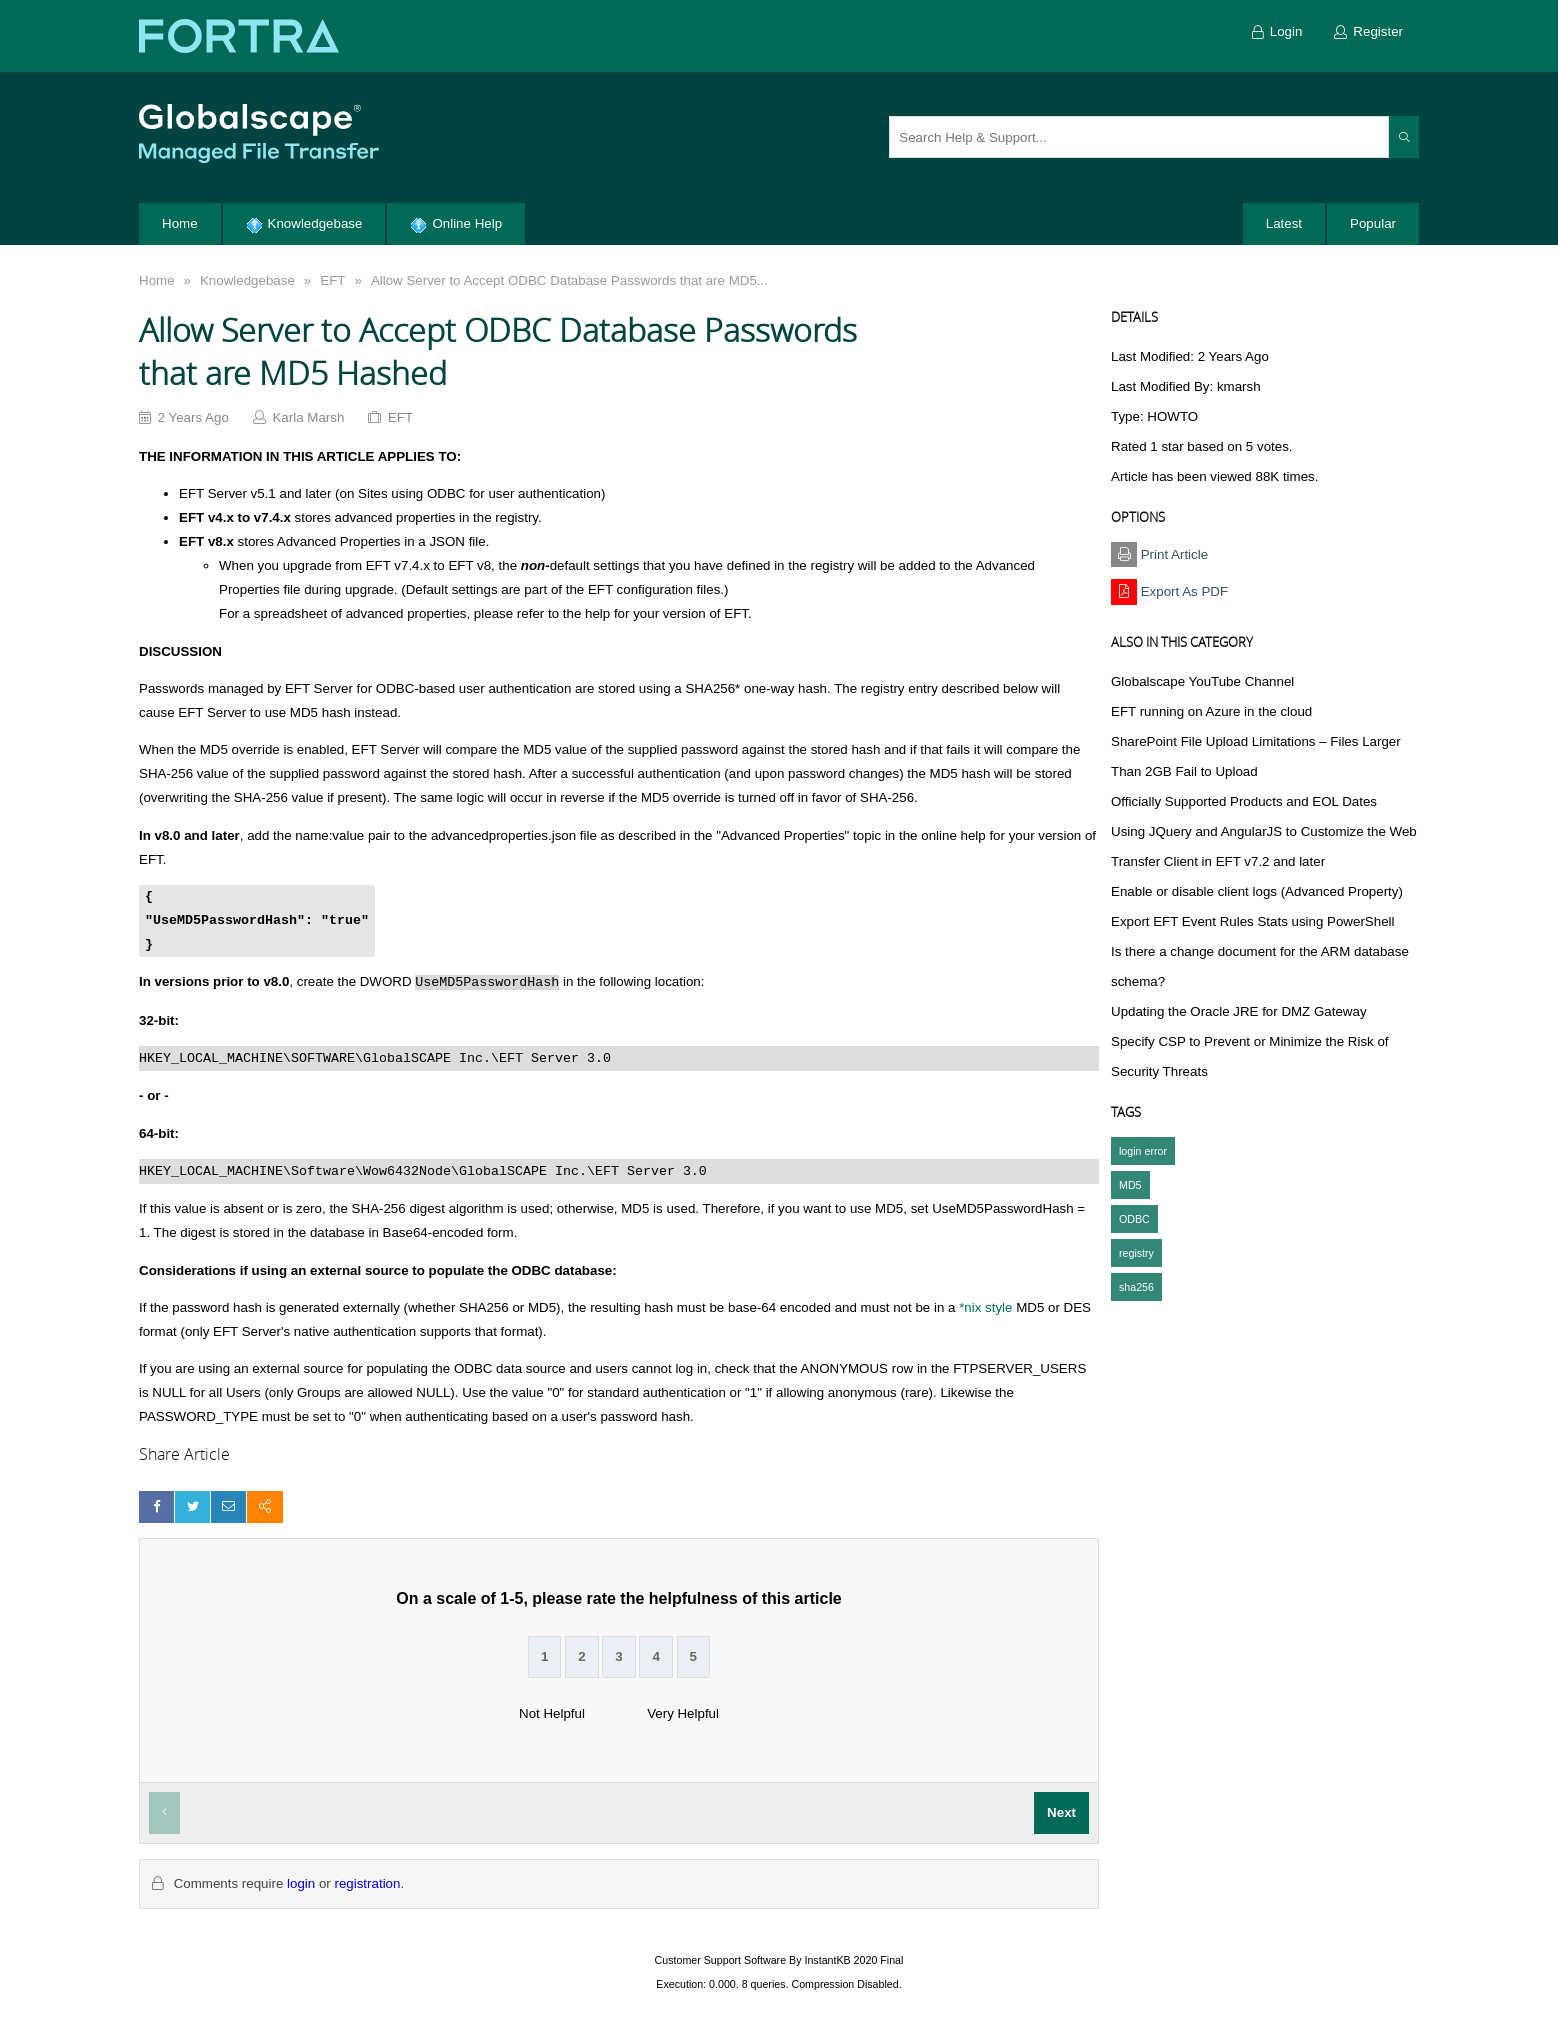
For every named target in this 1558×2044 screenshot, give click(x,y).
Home (157, 280)
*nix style (985, 1307)
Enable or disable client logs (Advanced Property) (1257, 891)
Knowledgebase (247, 280)
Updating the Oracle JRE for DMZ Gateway (1239, 1011)
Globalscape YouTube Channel (1202, 681)
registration (367, 1883)
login (301, 1883)
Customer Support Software (721, 1960)
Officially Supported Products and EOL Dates (1244, 801)
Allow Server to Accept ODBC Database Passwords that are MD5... (569, 280)
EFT (332, 280)
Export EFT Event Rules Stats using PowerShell (1252, 921)
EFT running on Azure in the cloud (1211, 711)
